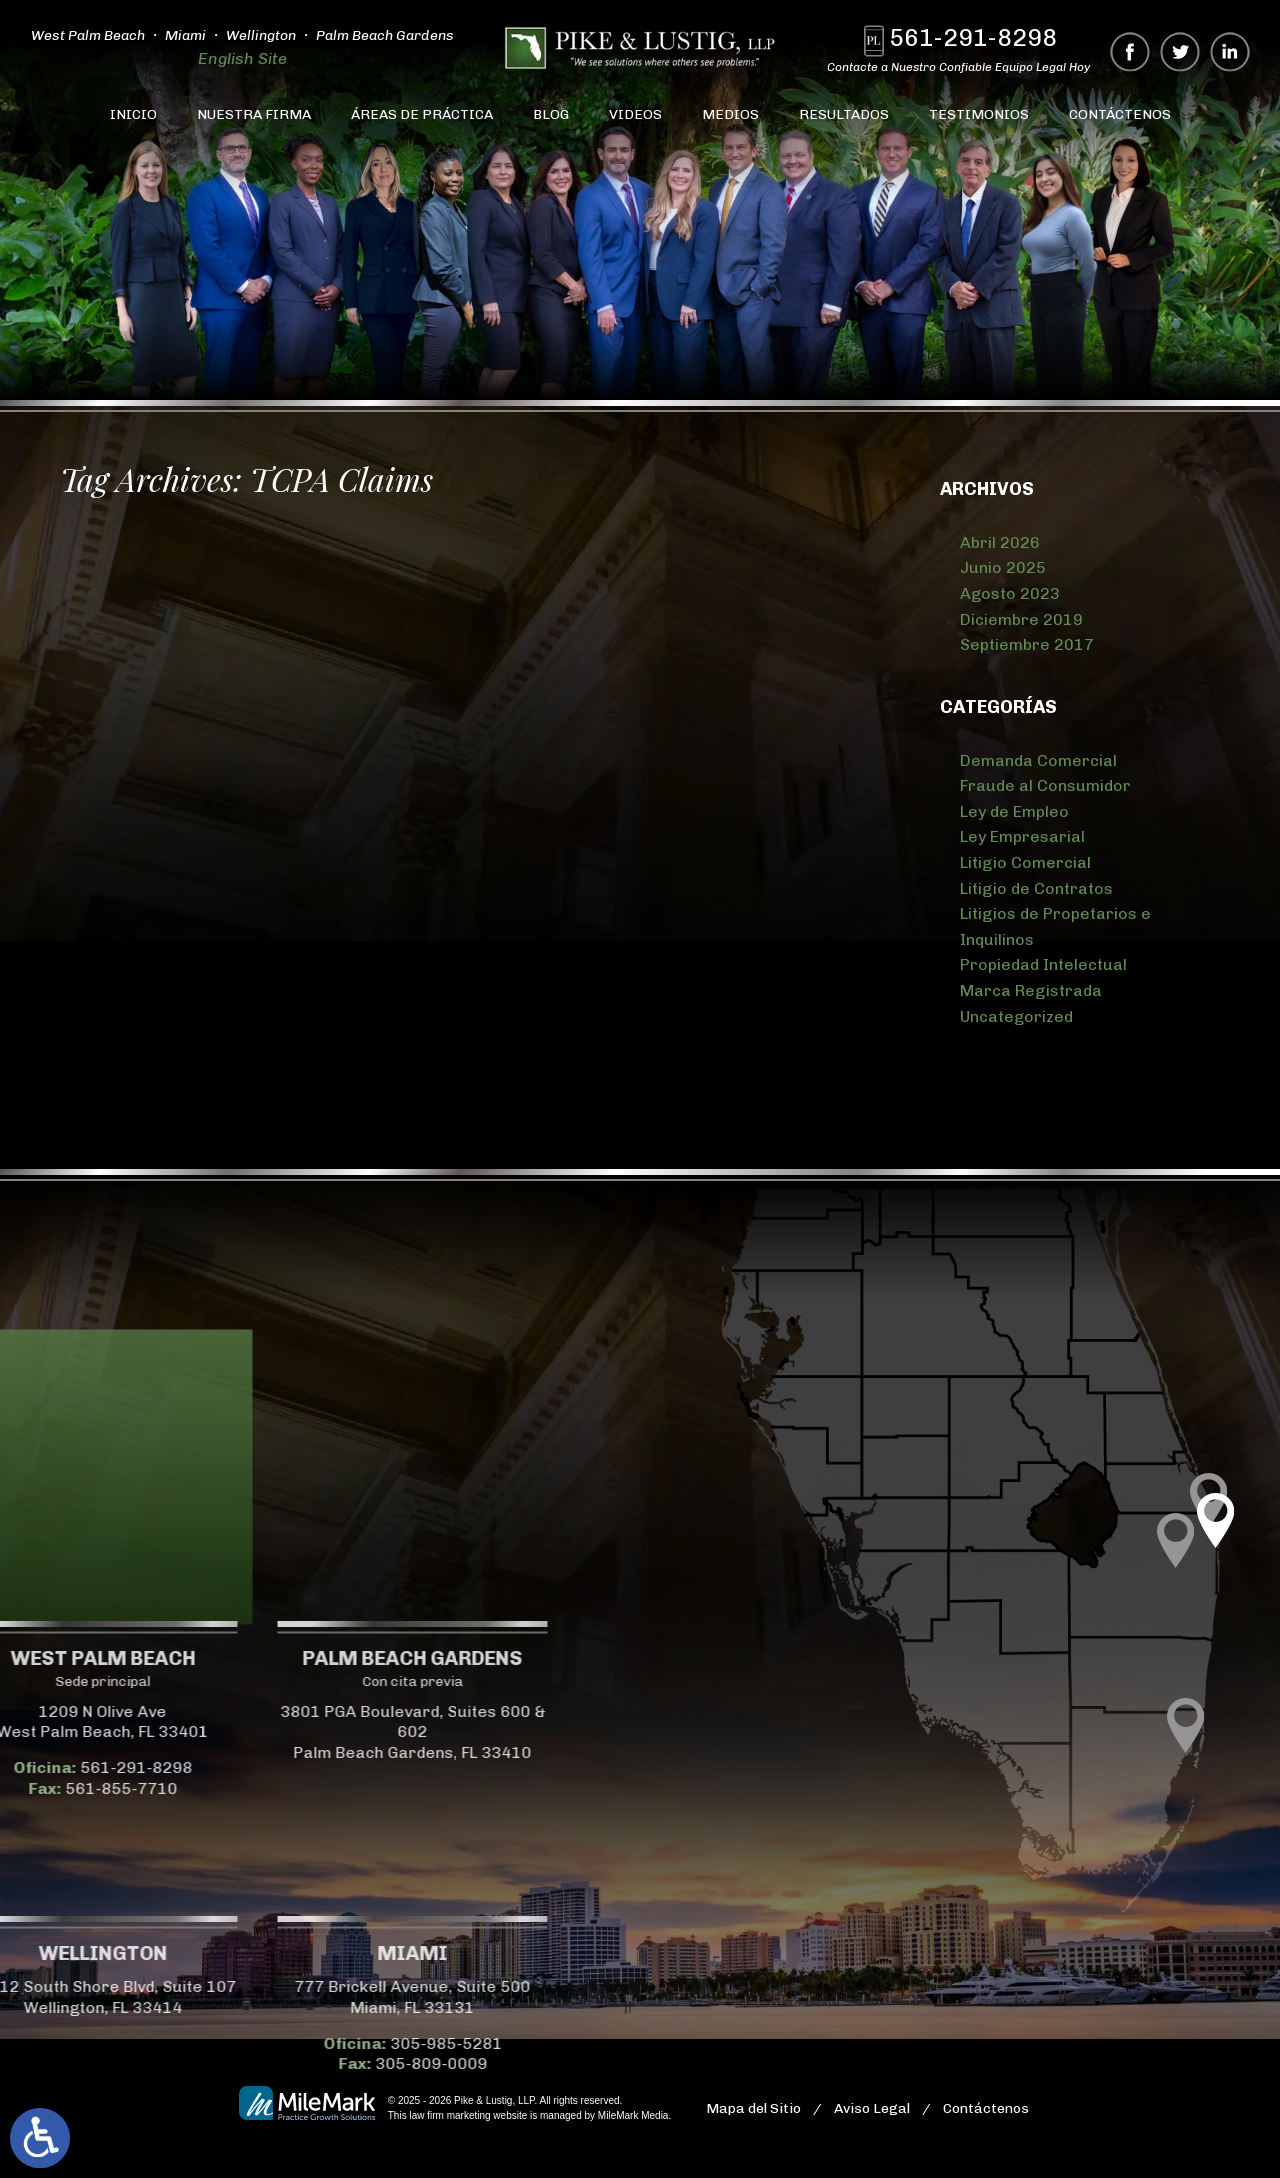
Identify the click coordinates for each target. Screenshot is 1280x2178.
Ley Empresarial (1022, 836)
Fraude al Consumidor (1045, 785)
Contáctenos (1120, 114)
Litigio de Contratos (1036, 888)
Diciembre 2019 (1021, 619)
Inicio (133, 114)
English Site (242, 58)
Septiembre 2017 (1027, 644)
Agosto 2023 (1010, 593)
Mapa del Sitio (753, 2108)
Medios (730, 114)
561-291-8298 (975, 37)
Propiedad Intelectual (1043, 964)
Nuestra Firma (254, 114)
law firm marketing (449, 2115)
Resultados (844, 114)
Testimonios (979, 114)
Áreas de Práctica (422, 114)
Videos (635, 114)
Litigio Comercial (1025, 862)
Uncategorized (1016, 1016)
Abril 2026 (1000, 542)
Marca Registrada (1031, 990)
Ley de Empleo (1014, 811)
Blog (551, 114)
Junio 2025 (1003, 567)
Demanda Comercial (1038, 760)
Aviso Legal (872, 2108)
